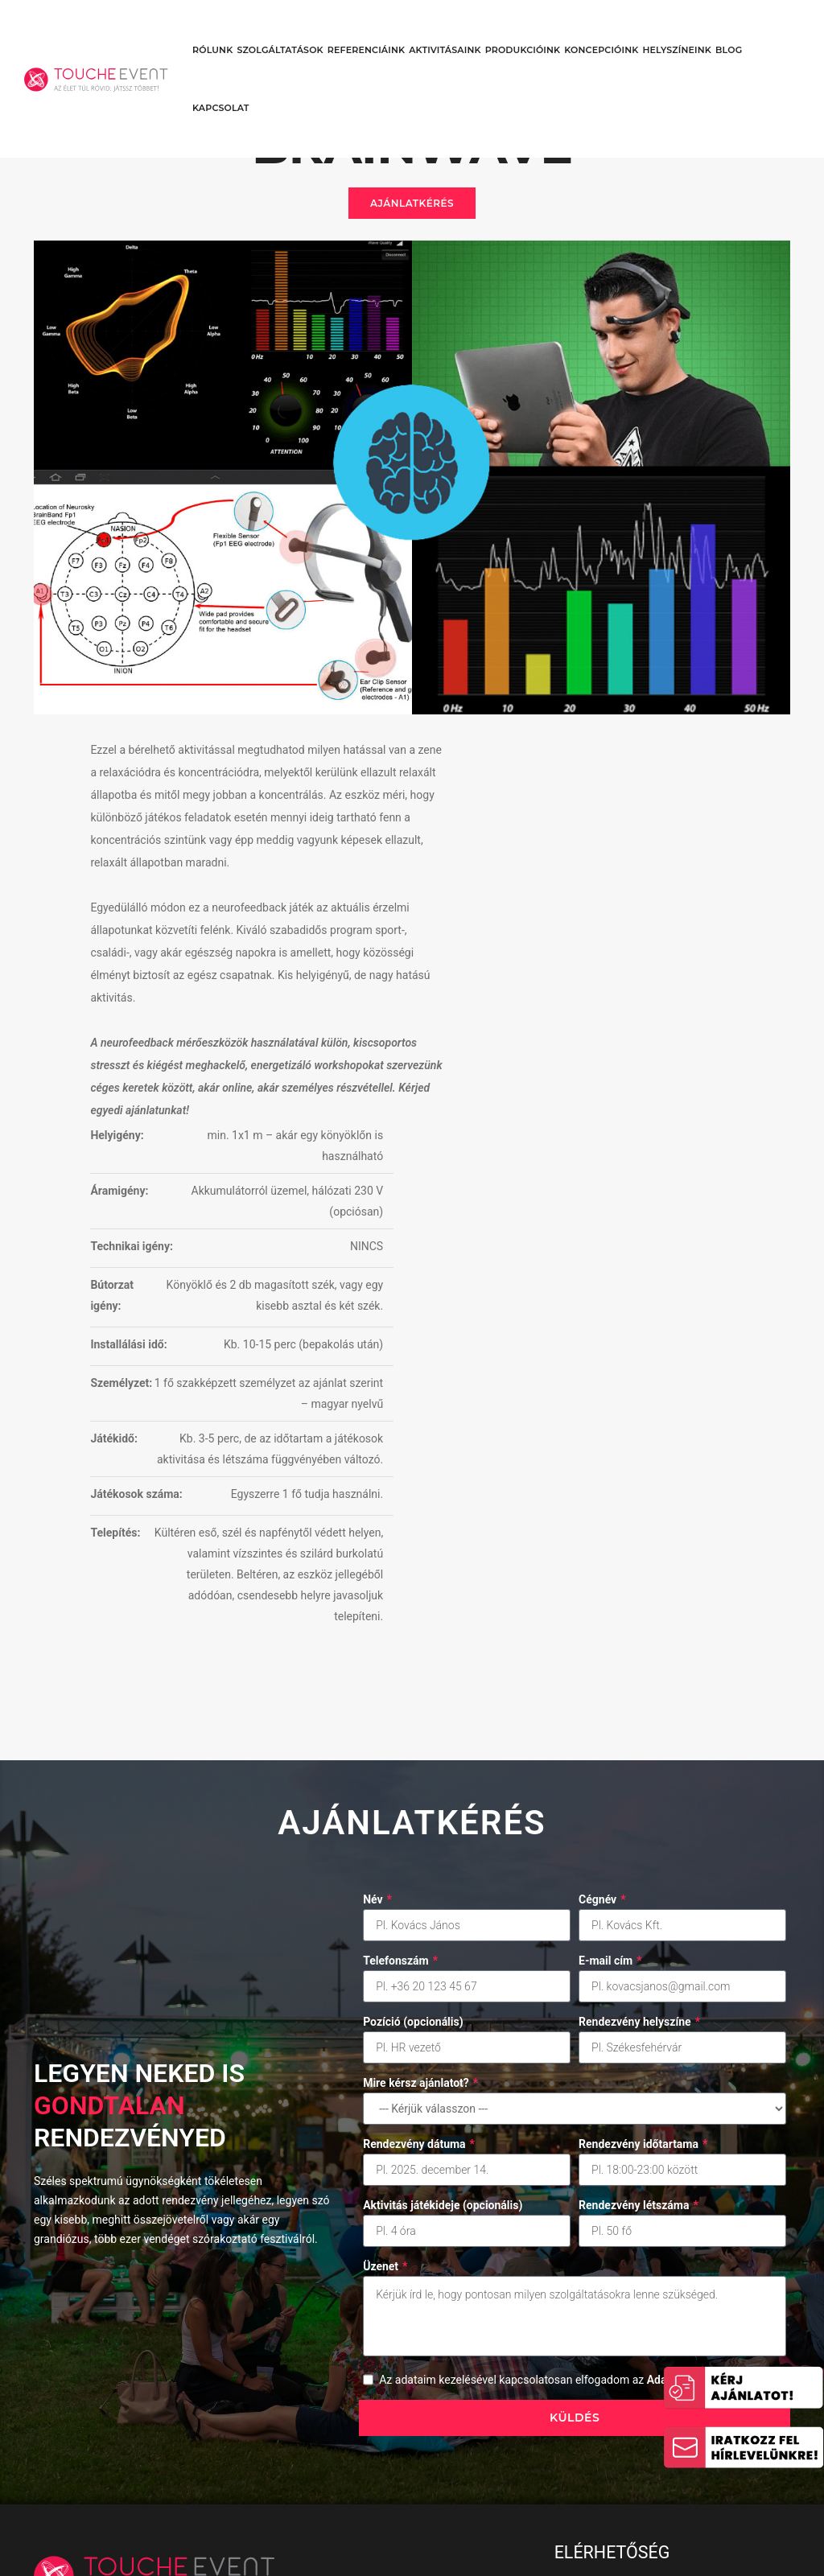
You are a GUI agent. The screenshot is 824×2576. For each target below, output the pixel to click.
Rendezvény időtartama (643, 1868)
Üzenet (385, 1991)
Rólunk (212, 29)
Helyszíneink (676, 29)
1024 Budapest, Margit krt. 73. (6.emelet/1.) (653, 2333)
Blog (728, 29)
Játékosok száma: (515, 1174)
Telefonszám (400, 1685)
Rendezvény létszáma (638, 1930)
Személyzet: (520, 1031)
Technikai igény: (530, 873)
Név (377, 1624)
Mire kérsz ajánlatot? (420, 1807)
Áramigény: (518, 818)
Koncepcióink (601, 29)
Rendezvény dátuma (419, 1868)
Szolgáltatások (280, 29)
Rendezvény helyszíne (639, 1746)
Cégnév (602, 1624)
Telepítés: (514, 1222)
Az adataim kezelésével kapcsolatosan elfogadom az (578, 2104)
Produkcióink (523, 29)
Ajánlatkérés (412, 214)
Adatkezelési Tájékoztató (530, 2471)
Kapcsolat (220, 87)
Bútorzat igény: (511, 923)
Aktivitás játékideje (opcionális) (442, 1930)
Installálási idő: (516, 982)
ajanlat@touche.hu (623, 2407)
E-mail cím (610, 1685)
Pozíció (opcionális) (413, 1746)
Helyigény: (515, 762)
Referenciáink (366, 29)
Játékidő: (513, 1086)
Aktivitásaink (444, 29)
